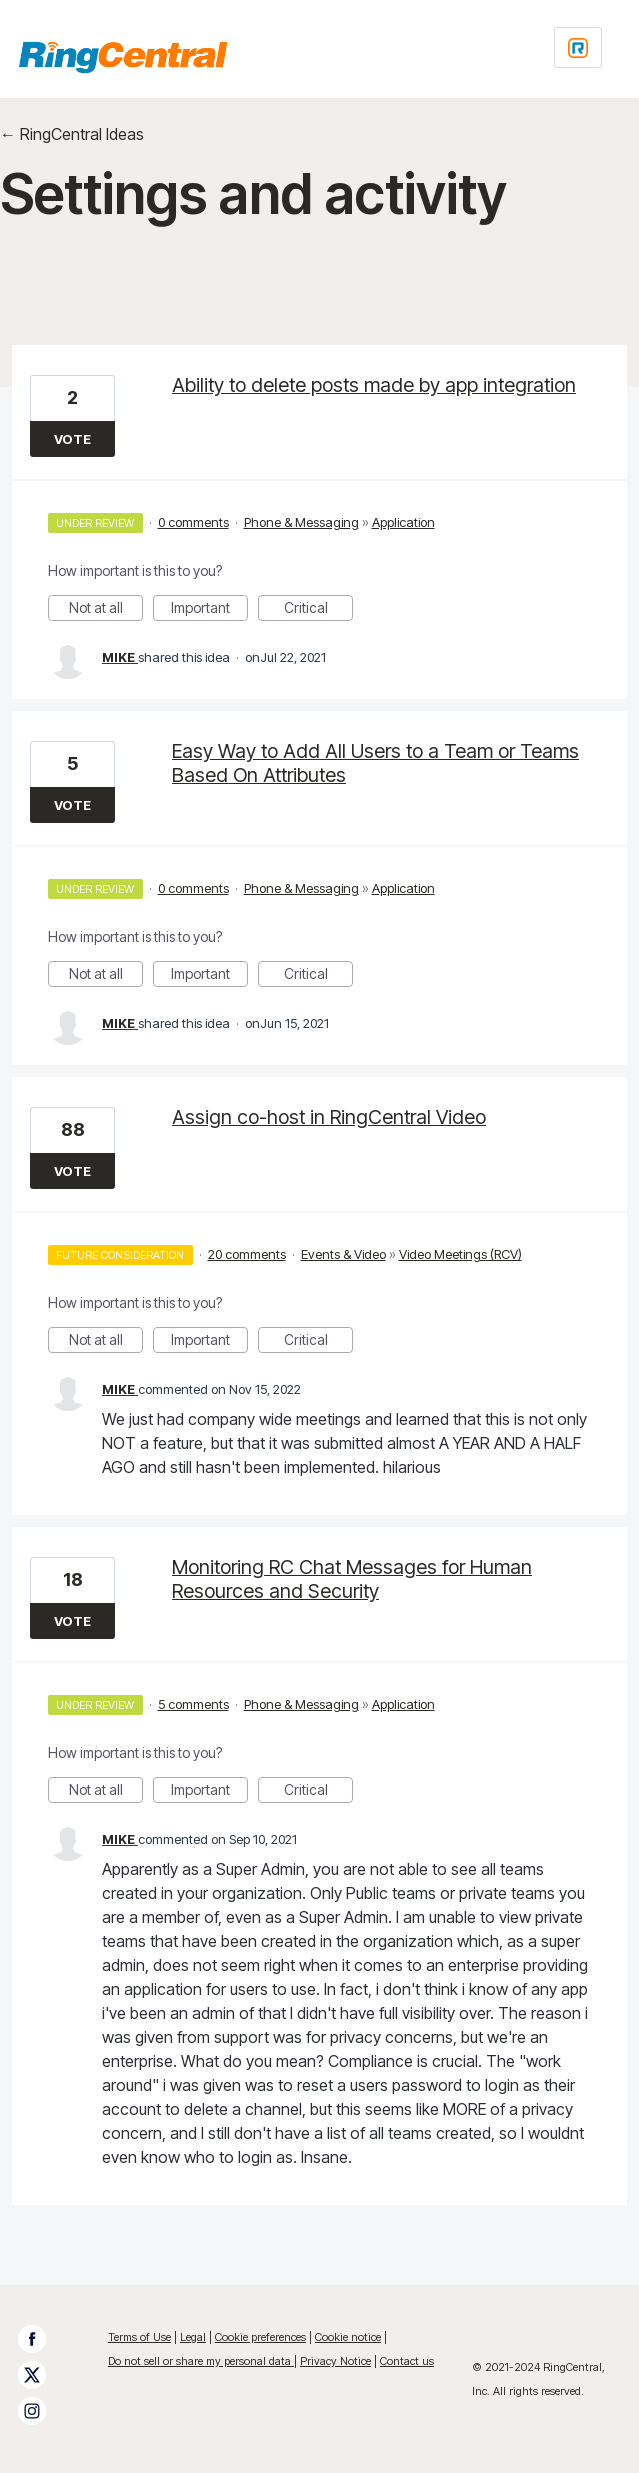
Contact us (407, 2361)
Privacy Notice (335, 2361)
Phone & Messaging (301, 522)
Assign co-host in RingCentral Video (329, 1117)
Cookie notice (348, 2337)
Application (403, 522)
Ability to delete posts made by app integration (374, 385)
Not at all (106, 610)
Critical (319, 610)
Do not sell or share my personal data (201, 2361)
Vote (72, 439)
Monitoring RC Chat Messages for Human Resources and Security (352, 1579)
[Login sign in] (578, 47)
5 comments (193, 1704)
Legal (193, 2337)
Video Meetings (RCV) (460, 1254)
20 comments (247, 1254)
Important (209, 610)
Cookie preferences (260, 2337)
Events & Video (343, 1254)
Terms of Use (139, 2337)
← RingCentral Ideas (72, 134)
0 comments (193, 522)
